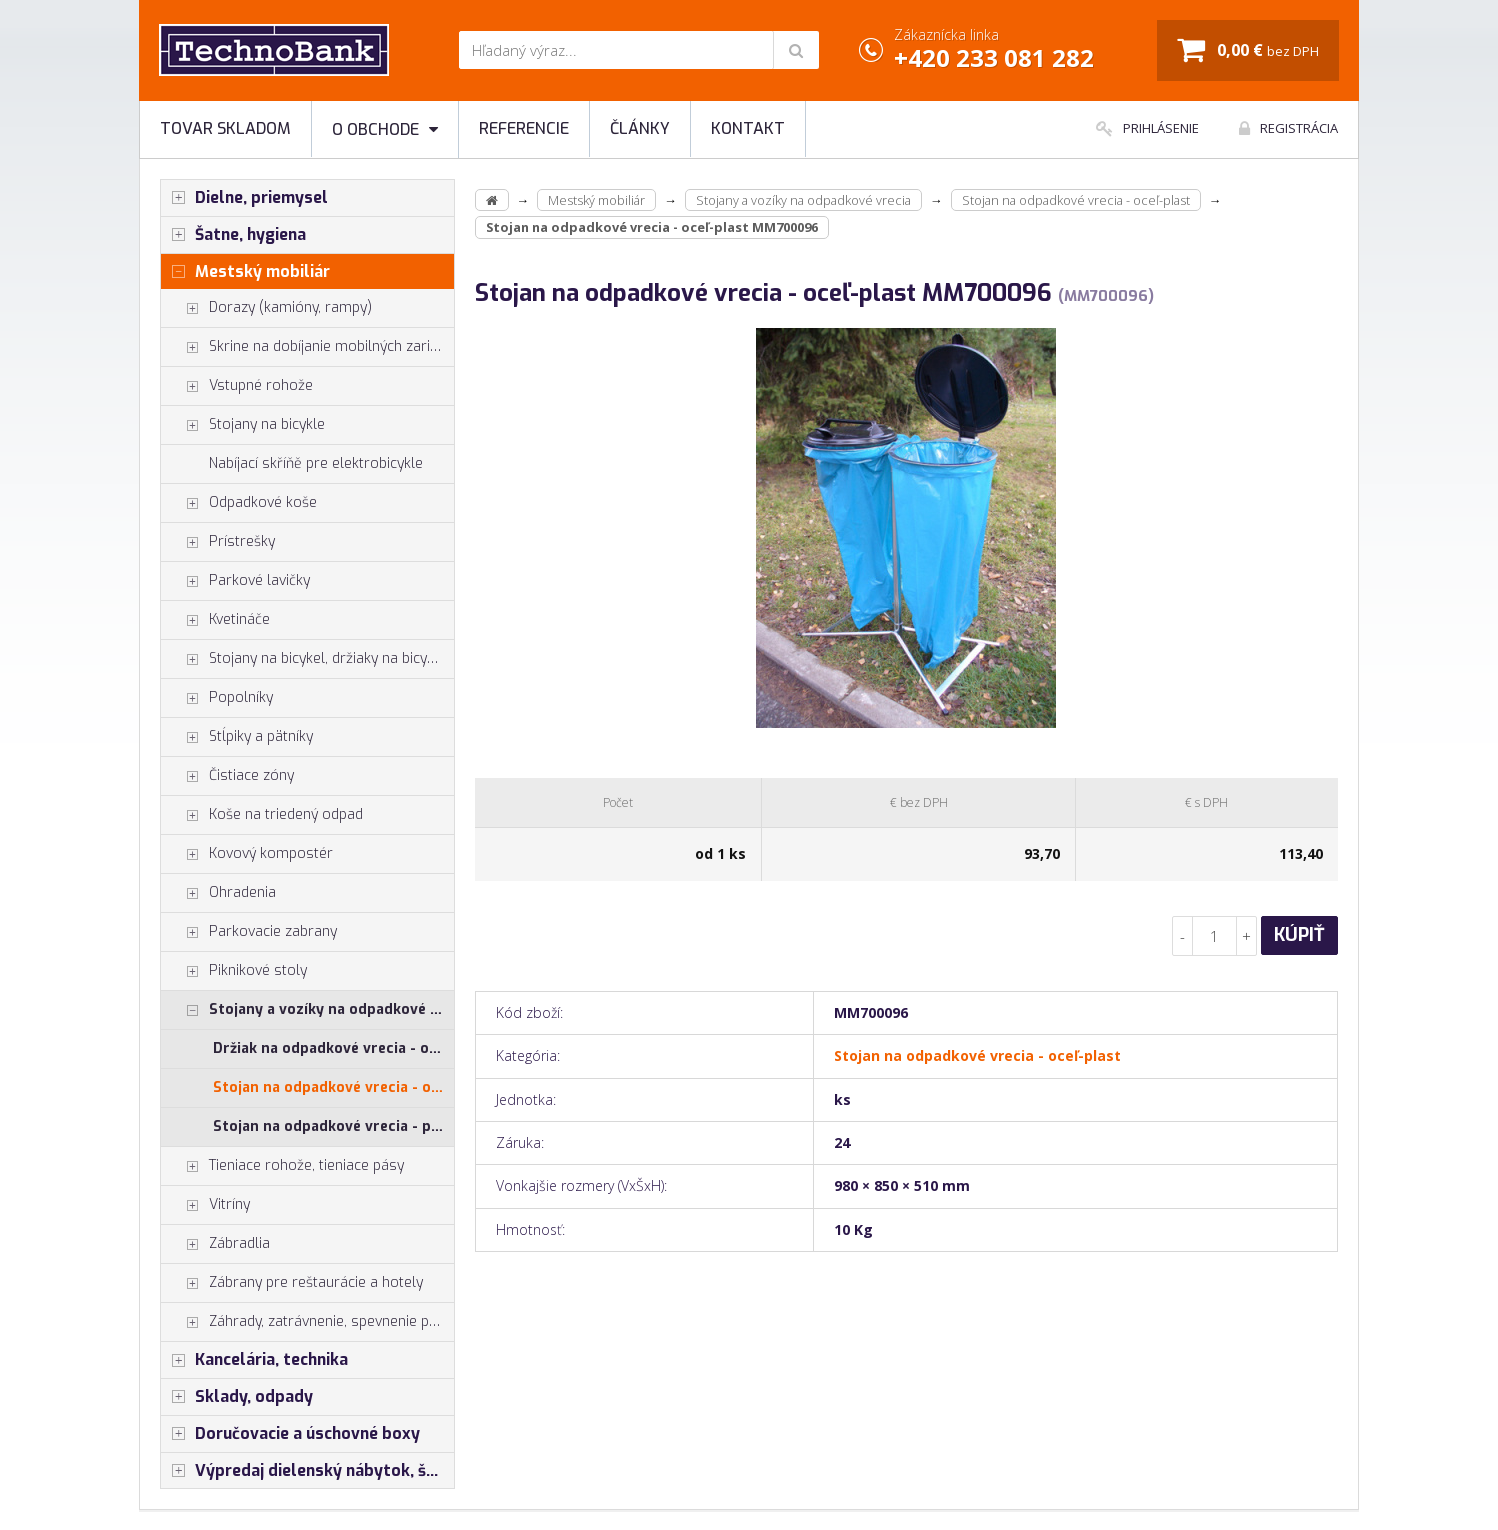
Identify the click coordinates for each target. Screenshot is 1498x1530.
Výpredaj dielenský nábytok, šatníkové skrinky (307, 1471)
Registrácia (1288, 128)
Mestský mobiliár (245, 272)
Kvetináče (215, 620)
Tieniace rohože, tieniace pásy (282, 1166)
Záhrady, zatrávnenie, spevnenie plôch (307, 1322)
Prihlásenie (1147, 128)
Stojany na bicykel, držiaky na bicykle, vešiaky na (307, 659)
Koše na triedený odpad (262, 815)
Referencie (524, 128)
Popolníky (217, 698)
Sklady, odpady (237, 1397)
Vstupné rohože (237, 386)
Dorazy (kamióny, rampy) (266, 308)
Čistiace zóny (227, 776)
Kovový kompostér (247, 854)
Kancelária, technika (254, 1360)
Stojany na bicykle (243, 425)
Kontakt (748, 128)
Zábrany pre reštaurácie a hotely (292, 1283)
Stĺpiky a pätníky (237, 737)
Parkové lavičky (235, 581)
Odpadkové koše (239, 503)
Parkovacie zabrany (249, 932)
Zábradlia (215, 1244)
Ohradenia (218, 893)
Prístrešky (218, 542)
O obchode (385, 129)
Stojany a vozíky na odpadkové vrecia (307, 1010)
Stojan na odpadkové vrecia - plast (333, 1126)
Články (640, 128)
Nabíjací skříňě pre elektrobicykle (316, 463)
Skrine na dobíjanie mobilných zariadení (307, 347)
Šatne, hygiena (233, 235)
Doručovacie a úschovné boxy (290, 1434)
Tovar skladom (225, 128)
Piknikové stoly (234, 971)
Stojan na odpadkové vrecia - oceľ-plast (333, 1087)
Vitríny (205, 1205)
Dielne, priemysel (244, 198)
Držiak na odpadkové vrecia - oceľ (331, 1048)
